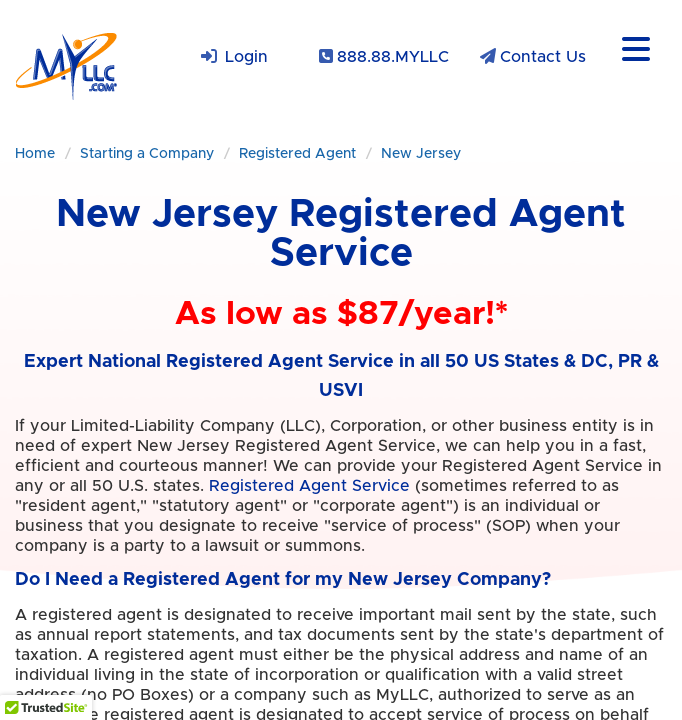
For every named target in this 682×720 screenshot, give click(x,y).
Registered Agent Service (309, 486)
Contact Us (543, 57)
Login (246, 57)
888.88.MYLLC (393, 57)
